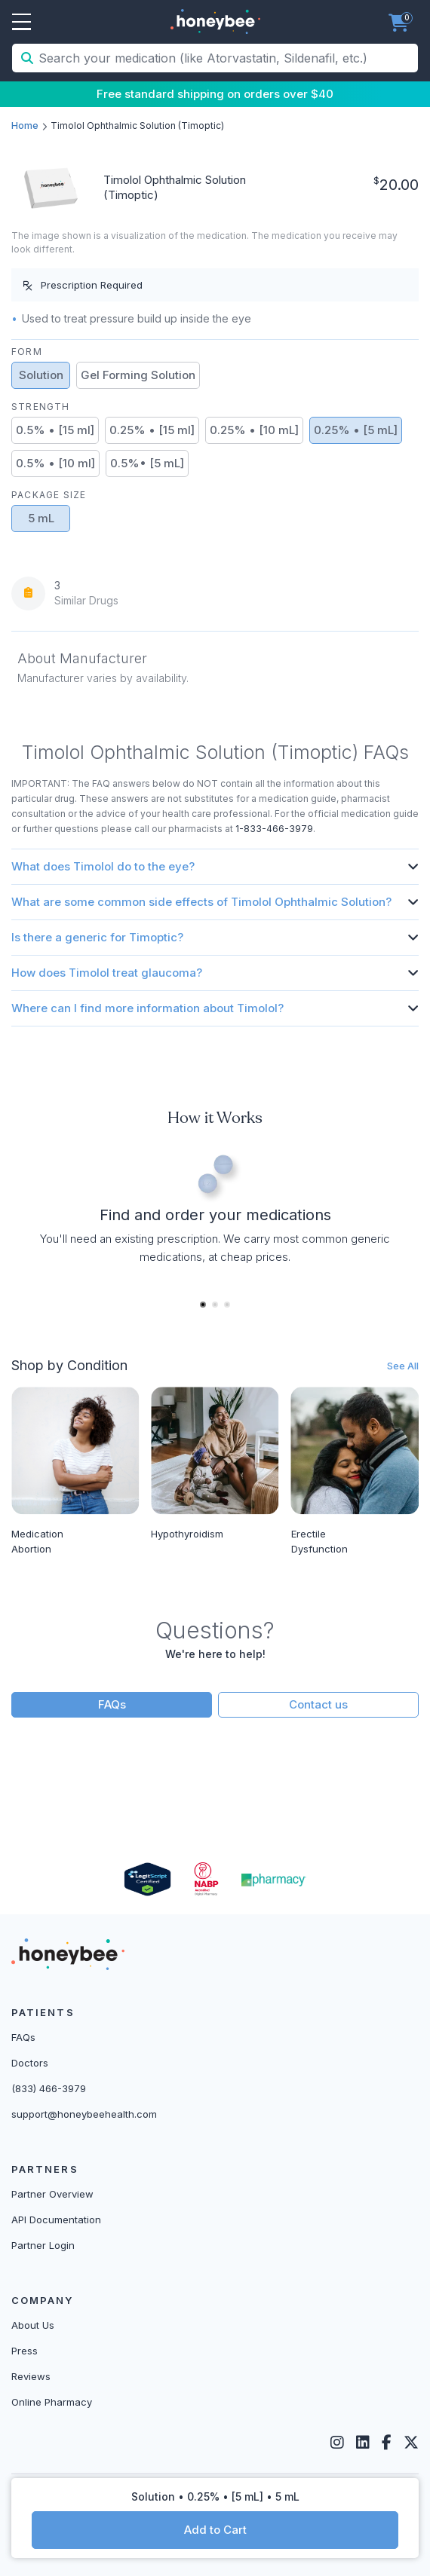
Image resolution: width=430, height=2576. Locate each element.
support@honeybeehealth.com (84, 2114)
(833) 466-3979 (48, 2088)
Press (24, 2351)
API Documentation (56, 2219)
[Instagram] (337, 2443)
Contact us (318, 1704)
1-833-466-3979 (274, 828)
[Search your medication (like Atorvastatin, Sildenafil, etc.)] (226, 58)
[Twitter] (411, 2443)
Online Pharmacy (51, 2402)
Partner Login (43, 2245)
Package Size (48, 494)
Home (24, 125)
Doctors (29, 2063)
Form (26, 351)
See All (403, 1366)
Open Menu (21, 23)
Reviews (31, 2376)
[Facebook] (387, 2443)
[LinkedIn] (363, 2443)
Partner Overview (52, 2194)
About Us (32, 2325)
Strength (40, 406)
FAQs (112, 1704)
